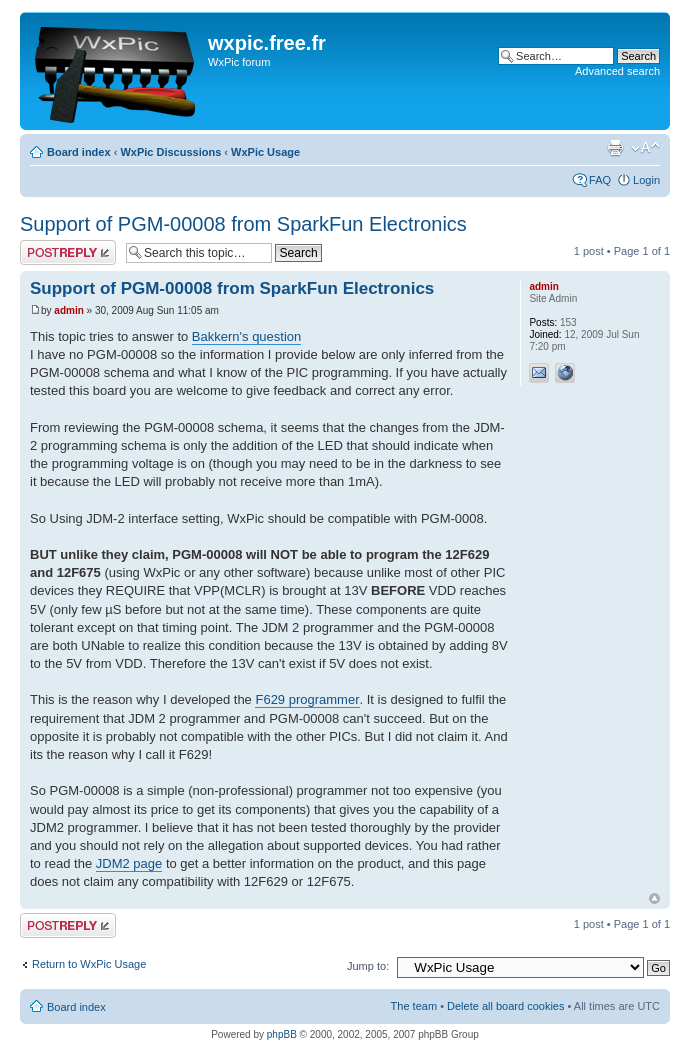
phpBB (282, 1034)
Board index (79, 152)
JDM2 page (129, 863)
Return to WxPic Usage (89, 964)
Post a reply (68, 252)
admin (68, 310)
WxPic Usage (265, 152)
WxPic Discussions (170, 152)
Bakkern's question (246, 336)
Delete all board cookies (505, 1006)
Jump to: (368, 966)
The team (414, 1006)
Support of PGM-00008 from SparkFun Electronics (243, 224)
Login (646, 180)
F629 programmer (307, 699)
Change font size (645, 148)
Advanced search (617, 71)
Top (654, 898)
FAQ (600, 180)
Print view (615, 148)
